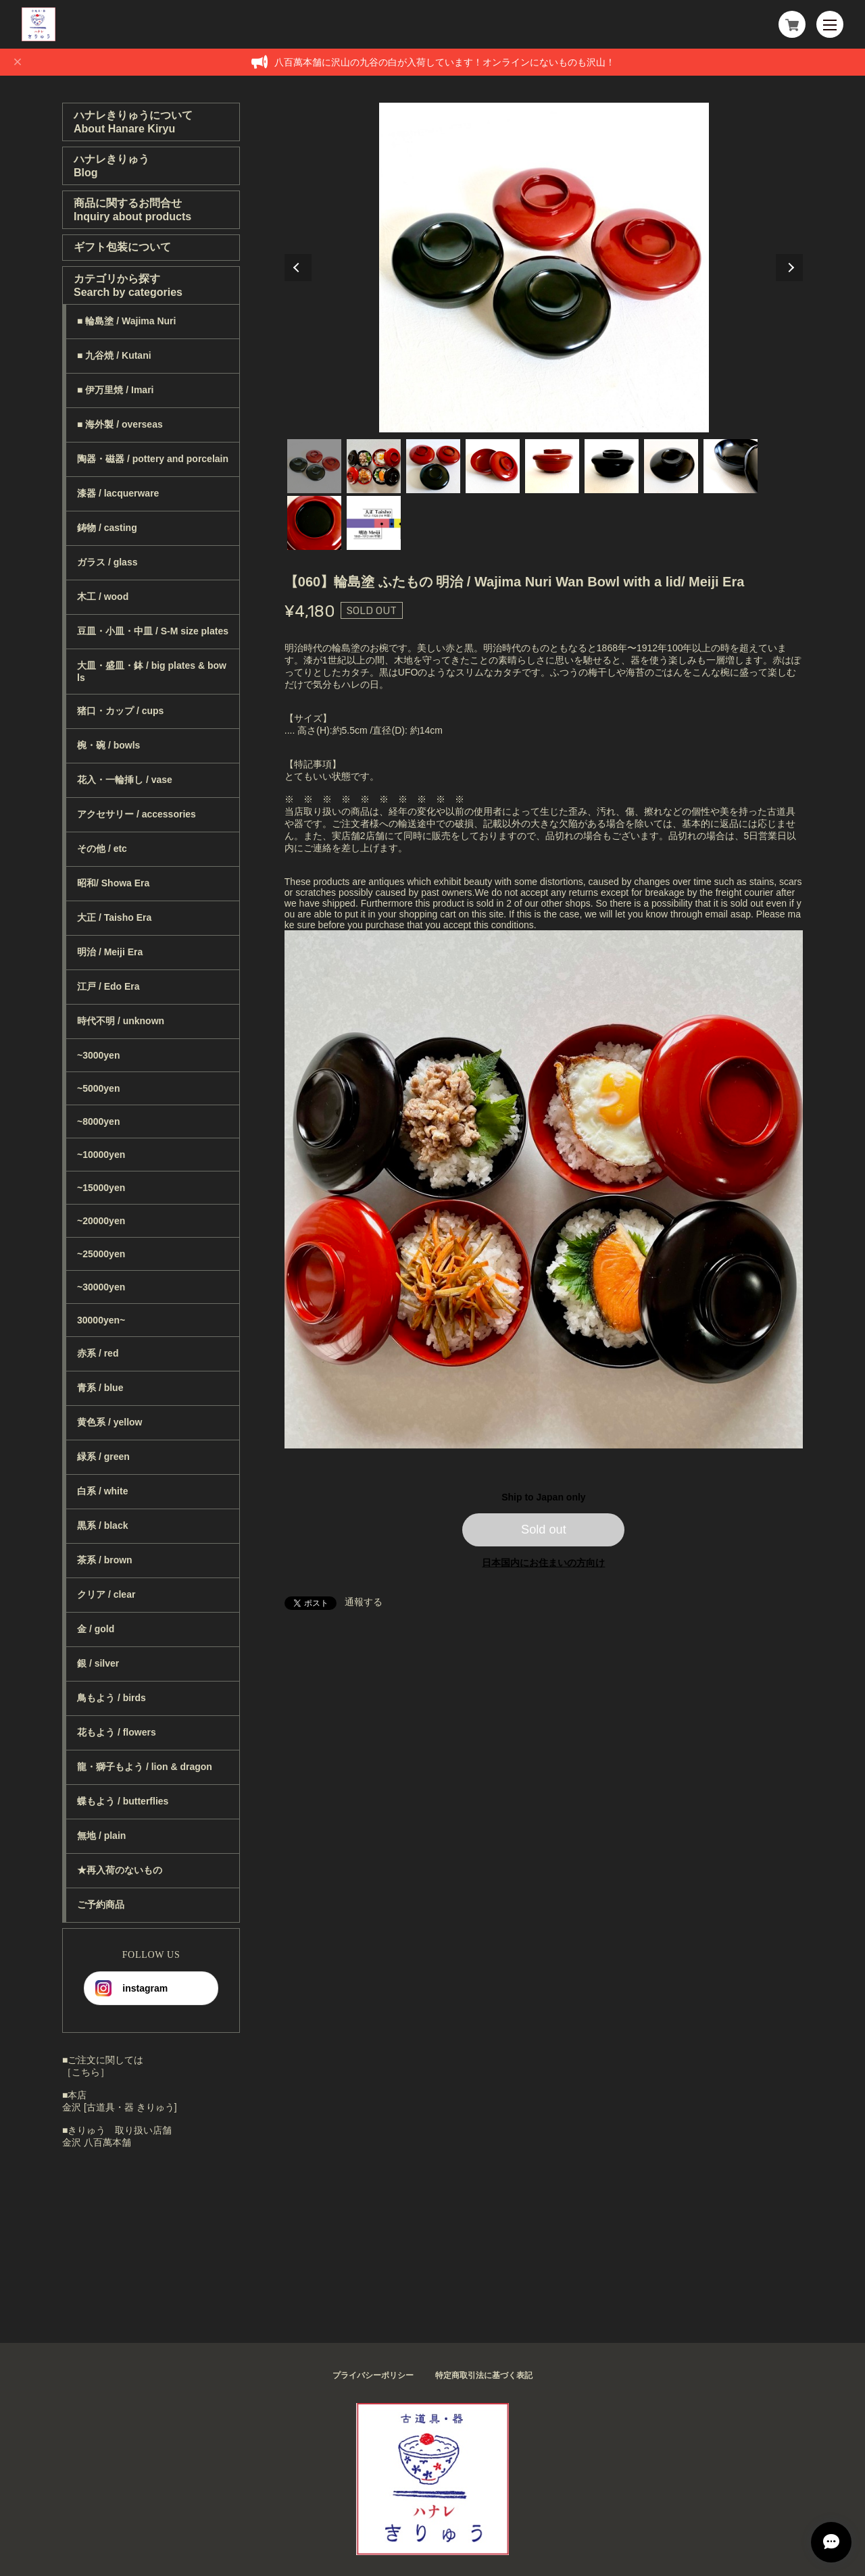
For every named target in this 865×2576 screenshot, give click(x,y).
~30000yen (101, 1287)
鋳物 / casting (107, 527)
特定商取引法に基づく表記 (484, 2375)
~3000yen (98, 1055)
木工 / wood (102, 596)
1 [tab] (314, 466)
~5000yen (98, 1088)
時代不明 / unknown (120, 1020)
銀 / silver (98, 1663)
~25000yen (101, 1253)
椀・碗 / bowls (108, 745)
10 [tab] (374, 523)
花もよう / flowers (116, 1732)
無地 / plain (101, 1835)
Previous (298, 267)
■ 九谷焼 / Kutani (114, 355)
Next (789, 267)
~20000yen (101, 1220)
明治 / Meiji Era (110, 951)
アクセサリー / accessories (136, 814)
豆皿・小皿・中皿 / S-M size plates (152, 631)
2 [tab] (374, 466)
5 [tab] (552, 466)
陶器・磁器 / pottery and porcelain (152, 458)
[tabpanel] (544, 267)
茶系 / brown (104, 1560)
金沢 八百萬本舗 (96, 2142)
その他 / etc (102, 848)
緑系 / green (103, 1456)
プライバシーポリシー (373, 2375)
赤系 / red (97, 1353)
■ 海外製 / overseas (120, 424)
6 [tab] (612, 466)
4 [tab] (493, 466)
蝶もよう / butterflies (122, 1801)
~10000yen (101, 1154)
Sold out (543, 1529)
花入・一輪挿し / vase (124, 779)
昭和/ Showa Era (113, 883)
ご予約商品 (100, 1904)
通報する (363, 1601)
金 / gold (95, 1628)
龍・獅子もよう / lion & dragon (144, 1766)
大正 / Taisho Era (114, 917)
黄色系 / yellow (109, 1422)
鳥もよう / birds (111, 1697)
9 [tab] (314, 523)
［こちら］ (85, 2072)
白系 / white (102, 1491)
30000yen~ (101, 1320)
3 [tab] (433, 466)
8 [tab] (730, 466)
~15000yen (101, 1187)
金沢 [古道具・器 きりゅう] (119, 2107)
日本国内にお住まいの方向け (543, 1562)
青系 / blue (100, 1387)
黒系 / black (102, 1525)
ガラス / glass (107, 562)
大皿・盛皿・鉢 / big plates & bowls (151, 671)
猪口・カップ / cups (120, 710)
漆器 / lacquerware (118, 493)
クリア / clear (106, 1594)
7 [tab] (671, 466)
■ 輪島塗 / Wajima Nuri (126, 320)
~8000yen (98, 1121)
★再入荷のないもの (119, 1870)
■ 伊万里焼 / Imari (115, 389)
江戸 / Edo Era (108, 986)
